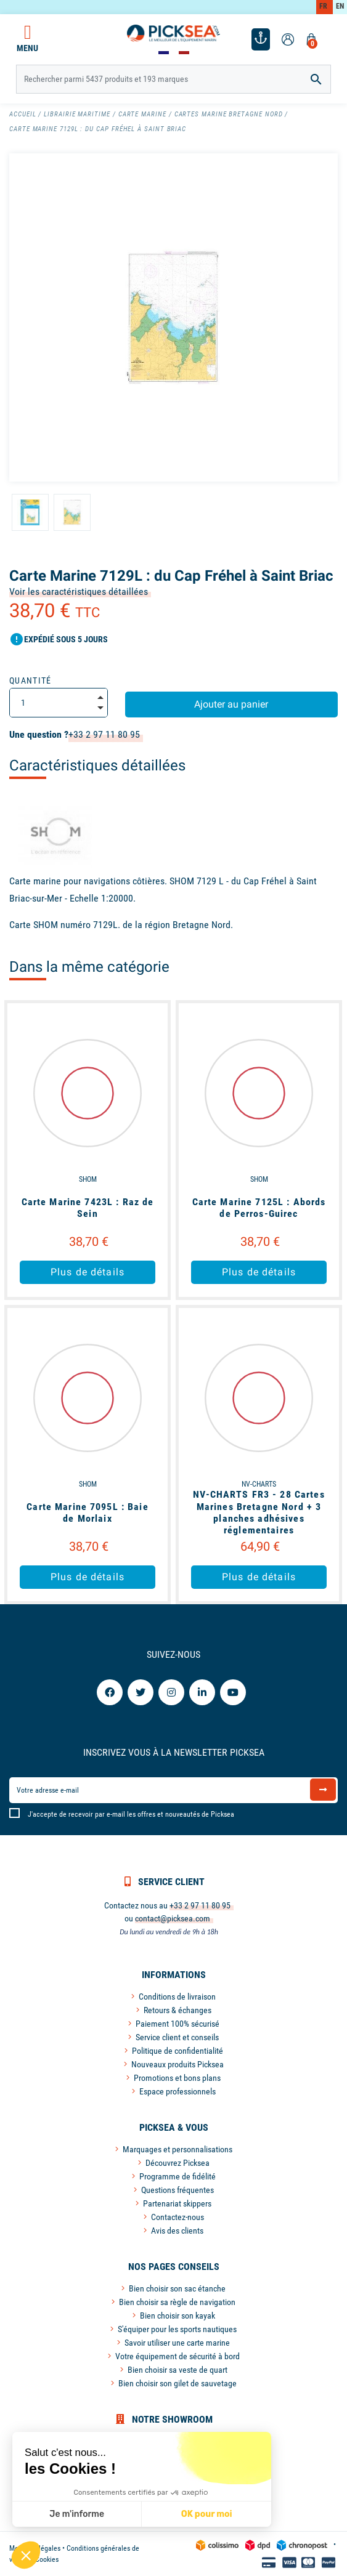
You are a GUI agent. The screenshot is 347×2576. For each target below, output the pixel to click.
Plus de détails (88, 1272)
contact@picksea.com (172, 1918)
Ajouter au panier (231, 704)
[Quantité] (58, 702)
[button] (26, 2555)
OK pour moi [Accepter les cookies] (206, 2514)
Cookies (47, 2559)
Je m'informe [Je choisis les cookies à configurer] (76, 2514)
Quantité (30, 680)
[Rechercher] (173, 79)
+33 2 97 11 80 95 (104, 734)
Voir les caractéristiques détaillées (78, 591)
